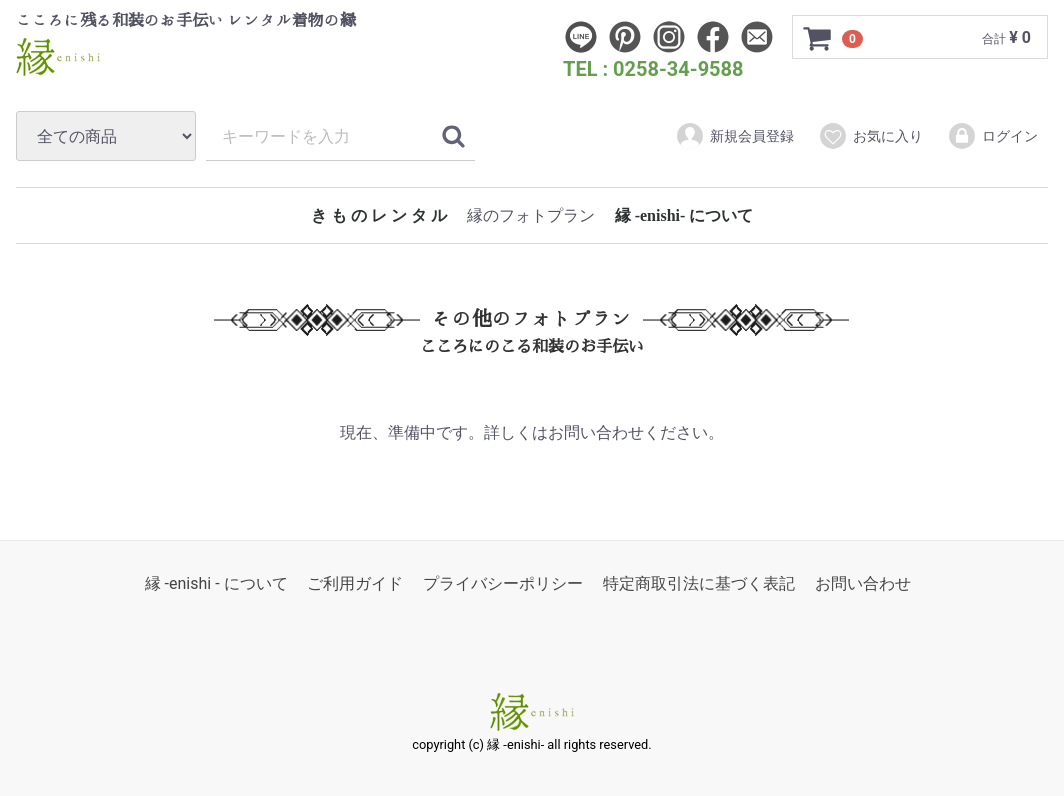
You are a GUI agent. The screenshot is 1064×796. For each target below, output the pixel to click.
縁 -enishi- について (684, 215)
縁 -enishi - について (216, 584)
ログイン (992, 136)
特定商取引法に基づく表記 (699, 584)
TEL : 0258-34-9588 (653, 69)
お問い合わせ (863, 584)
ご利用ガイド (355, 584)
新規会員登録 (734, 136)
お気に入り (870, 136)
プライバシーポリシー (503, 584)
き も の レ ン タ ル (379, 215)
